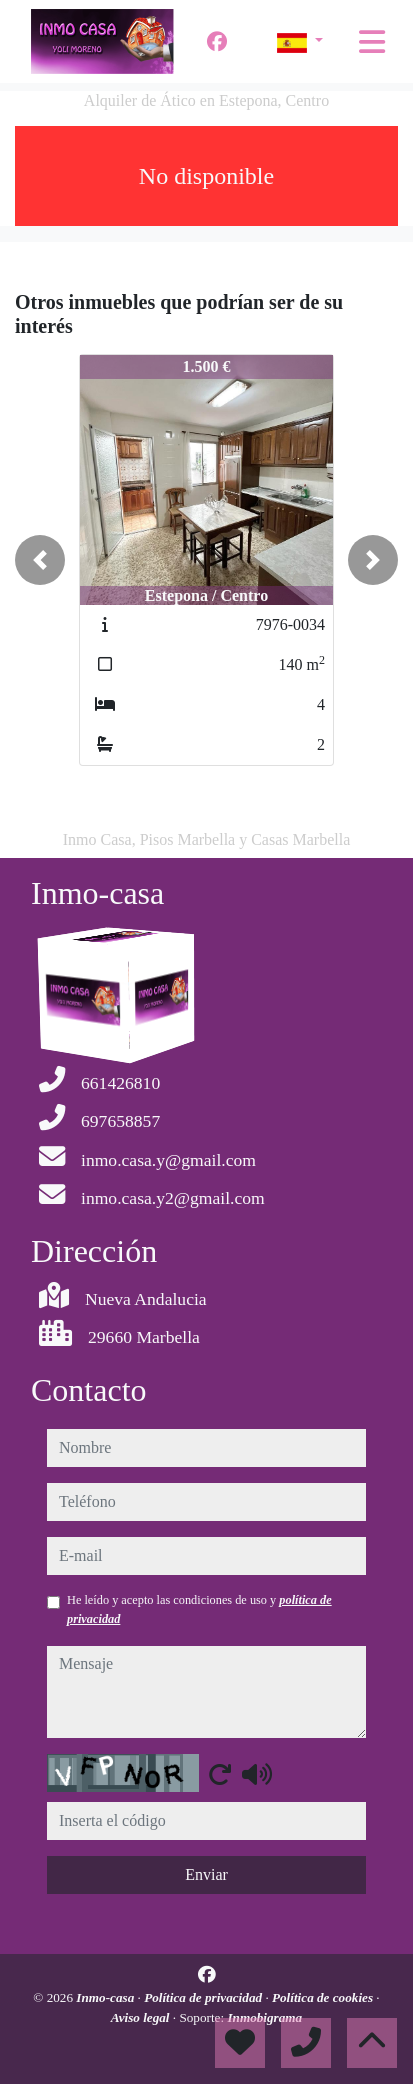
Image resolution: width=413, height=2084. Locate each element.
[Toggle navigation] (372, 42)
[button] (40, 560)
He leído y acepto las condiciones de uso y (199, 1609)
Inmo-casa (106, 1997)
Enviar (206, 1874)
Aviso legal (142, 2017)
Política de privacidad (204, 1997)
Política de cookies (324, 1997)
